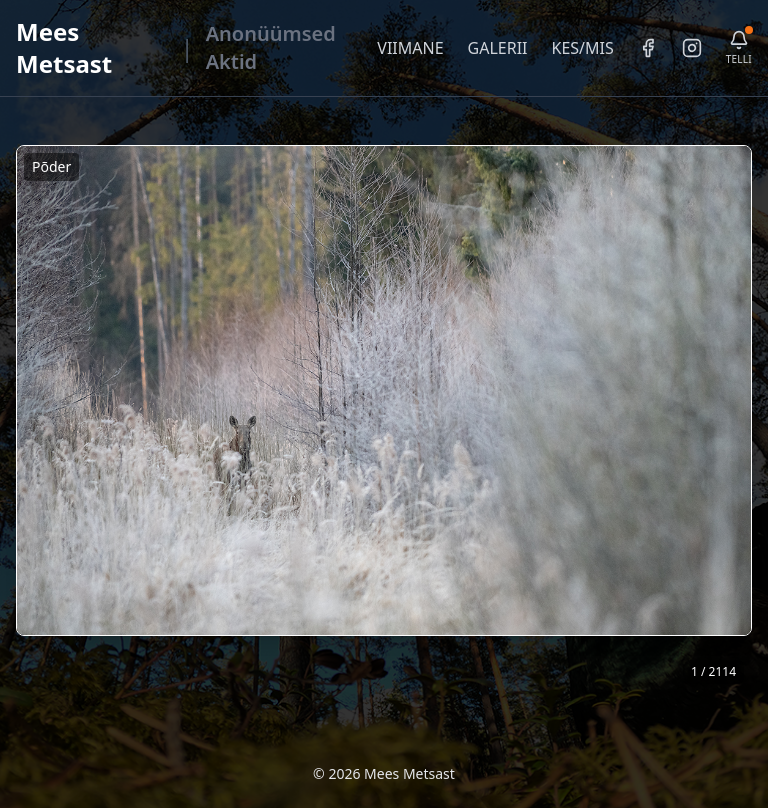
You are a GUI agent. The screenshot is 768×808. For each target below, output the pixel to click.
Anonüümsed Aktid (271, 47)
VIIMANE (410, 48)
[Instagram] (692, 48)
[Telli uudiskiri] (739, 48)
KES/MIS (582, 48)
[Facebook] (648, 48)
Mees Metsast (64, 47)
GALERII (498, 48)
